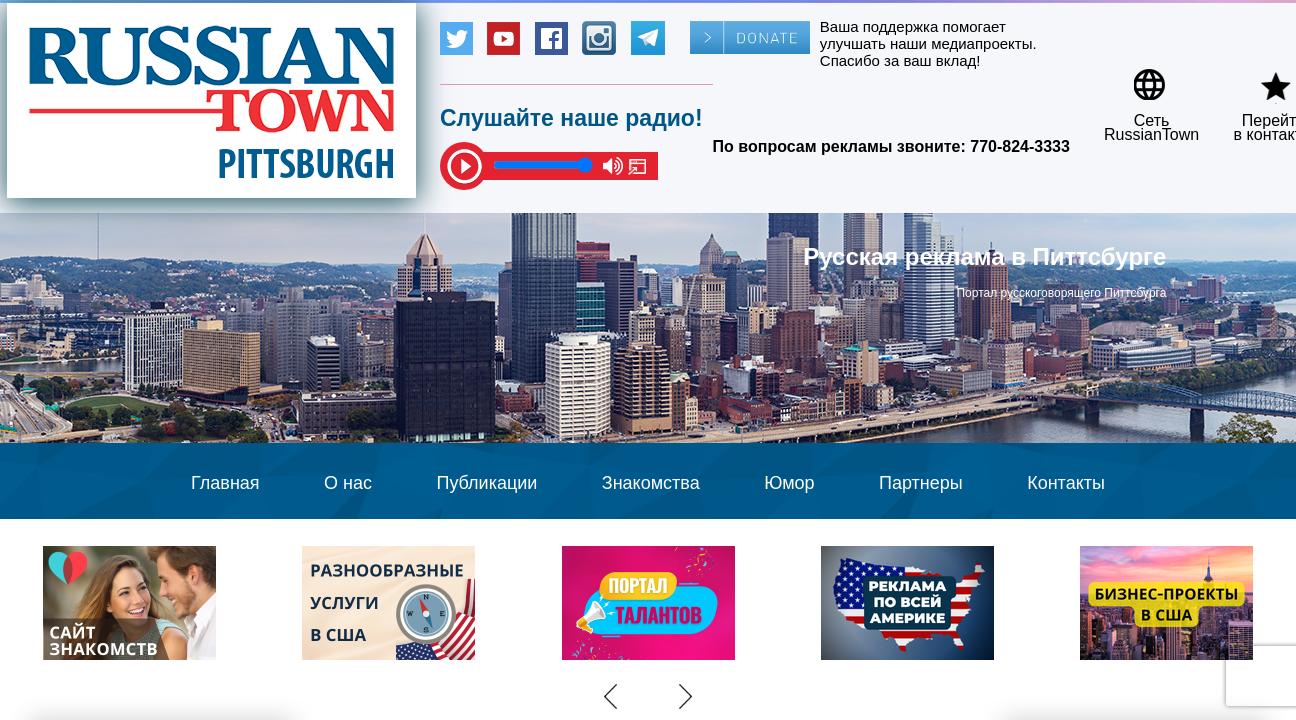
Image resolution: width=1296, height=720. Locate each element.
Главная (225, 483)
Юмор (789, 483)
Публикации (486, 483)
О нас (348, 483)
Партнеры (921, 483)
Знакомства (651, 483)
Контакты (1066, 483)
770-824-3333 (1020, 146)
